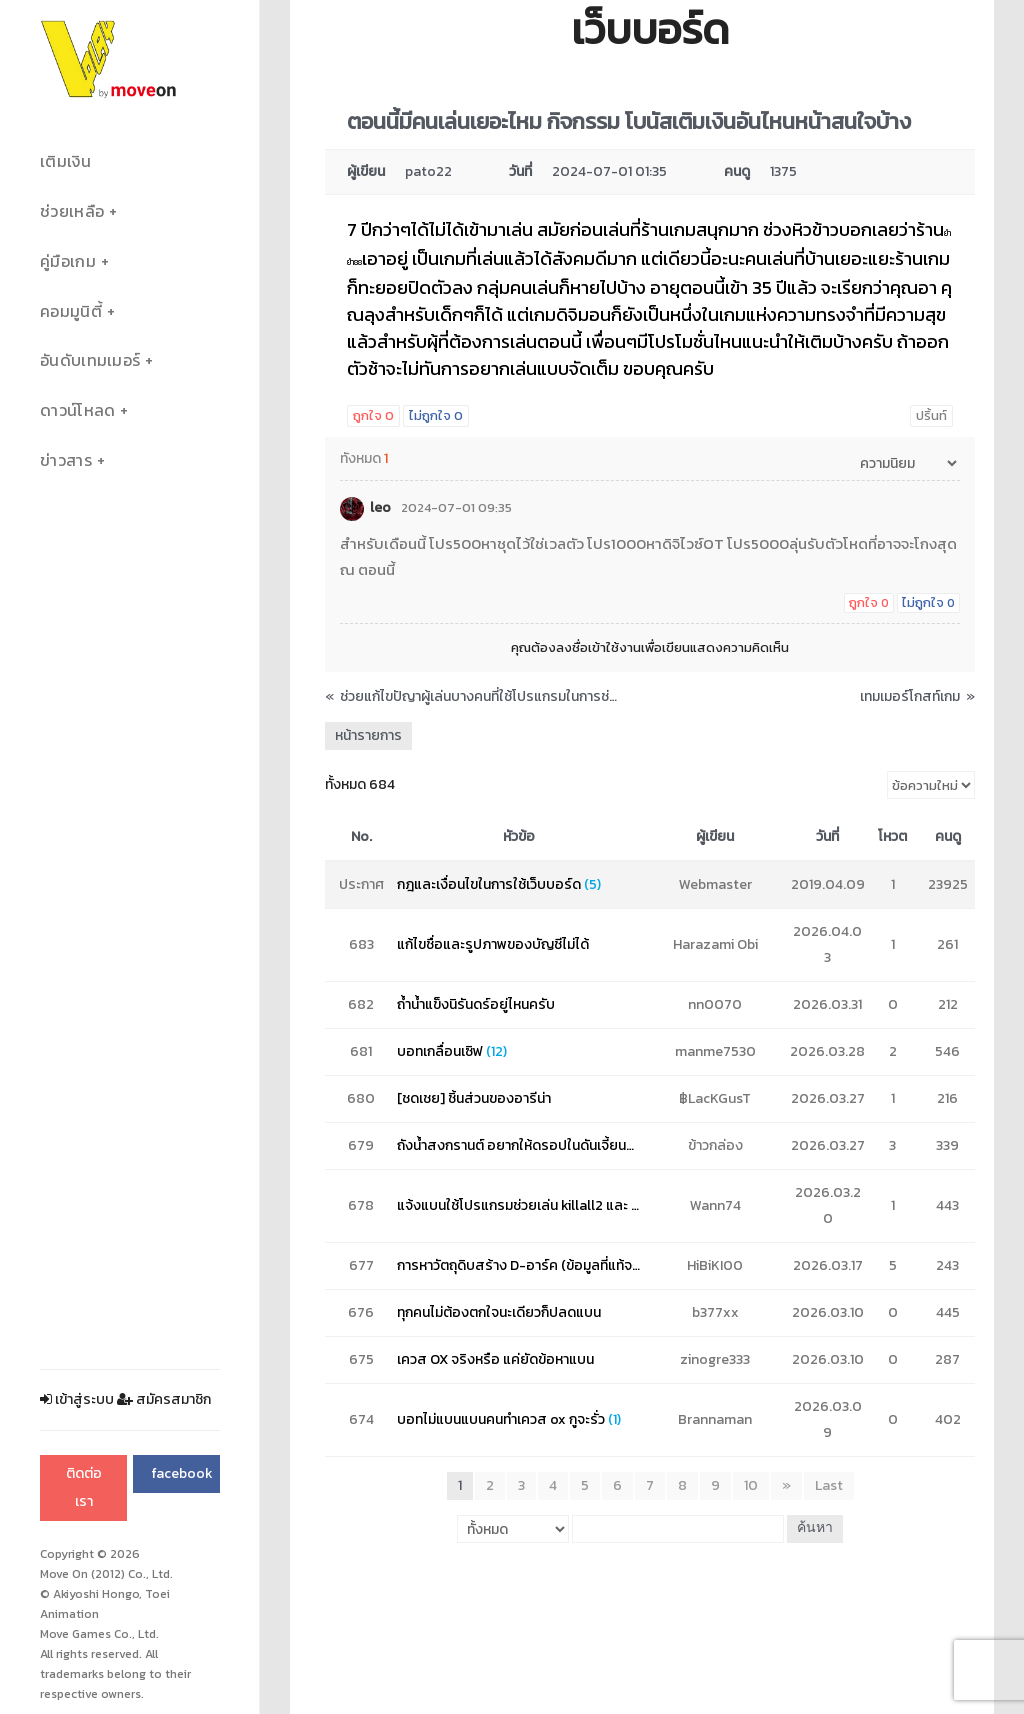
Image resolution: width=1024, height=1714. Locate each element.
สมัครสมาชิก (164, 1399)
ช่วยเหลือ (72, 211)
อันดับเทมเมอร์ (90, 360)
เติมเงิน (65, 161)
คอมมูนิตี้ (71, 311)
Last (829, 1485)
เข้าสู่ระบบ (77, 1399)
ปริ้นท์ (931, 415)
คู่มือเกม (68, 261)
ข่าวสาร (66, 460)
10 (751, 1485)
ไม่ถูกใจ (436, 415)
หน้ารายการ (368, 735)
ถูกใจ (373, 415)
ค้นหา (815, 1528)
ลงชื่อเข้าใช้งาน (598, 647)
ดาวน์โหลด (77, 410)
